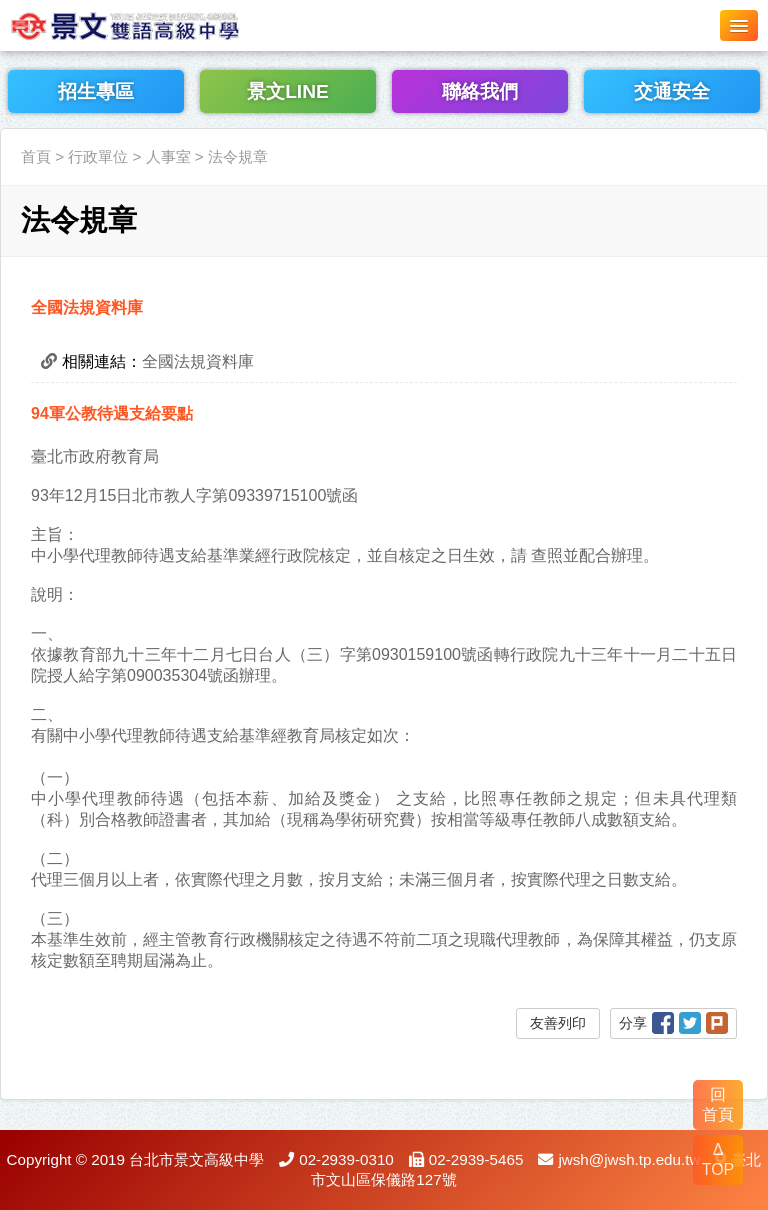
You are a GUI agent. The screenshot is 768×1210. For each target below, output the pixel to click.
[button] (739, 25)
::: (6, 116)
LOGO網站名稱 (150, 25)
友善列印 (558, 1023)
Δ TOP (718, 1159)
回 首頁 (718, 1104)
